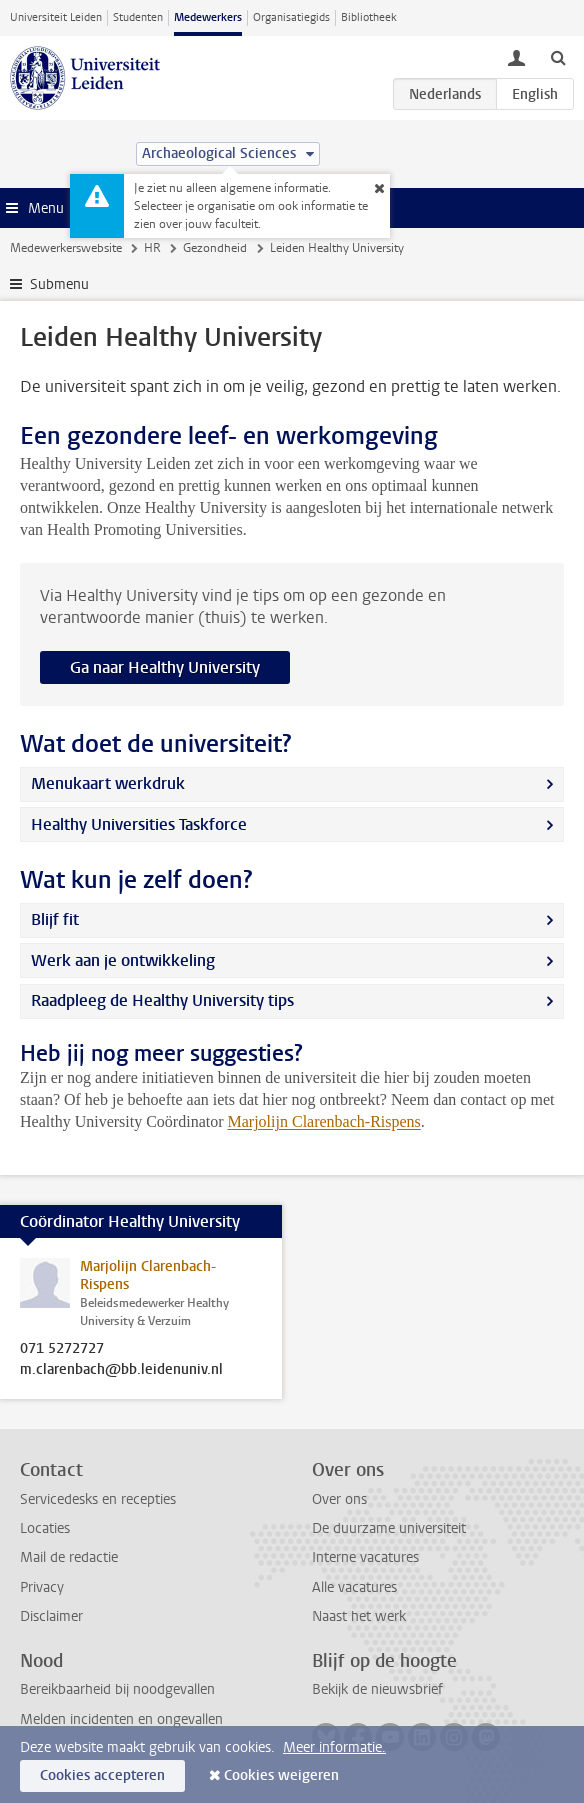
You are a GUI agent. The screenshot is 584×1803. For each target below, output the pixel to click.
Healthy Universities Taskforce (139, 824)
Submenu (59, 284)
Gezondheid (215, 248)
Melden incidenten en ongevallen (121, 1719)
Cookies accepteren (102, 1775)
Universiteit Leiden (56, 17)
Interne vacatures (365, 1557)
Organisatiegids (291, 17)
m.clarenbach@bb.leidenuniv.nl (121, 1370)
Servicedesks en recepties (98, 1499)
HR (152, 248)
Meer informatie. (334, 1747)
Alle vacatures (354, 1587)
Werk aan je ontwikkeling (123, 960)
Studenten (138, 17)
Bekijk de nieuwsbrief (377, 1689)
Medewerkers (208, 17)
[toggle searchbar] (558, 57)
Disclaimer (51, 1616)
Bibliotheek (369, 17)
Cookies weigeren (281, 1775)
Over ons (339, 1499)
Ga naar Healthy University (165, 667)
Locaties (45, 1528)
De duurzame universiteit (389, 1528)
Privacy (42, 1587)
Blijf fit (55, 919)
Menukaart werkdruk (108, 783)
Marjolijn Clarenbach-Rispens (324, 1121)
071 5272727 (62, 1349)
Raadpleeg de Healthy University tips (162, 1000)
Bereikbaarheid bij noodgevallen (117, 1689)
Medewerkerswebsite (66, 248)
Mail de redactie (69, 1557)
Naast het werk (359, 1616)
